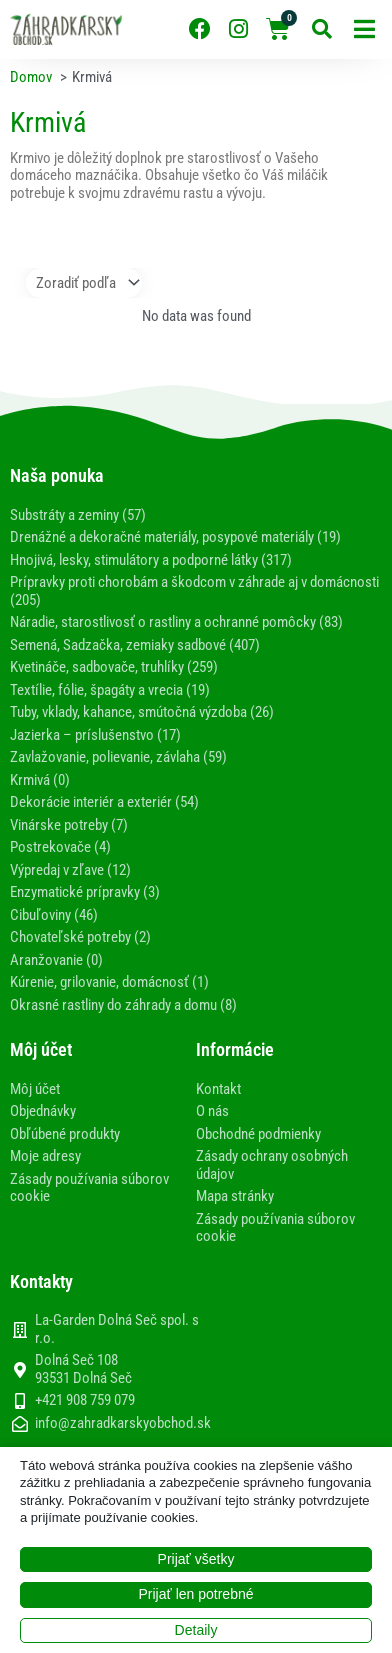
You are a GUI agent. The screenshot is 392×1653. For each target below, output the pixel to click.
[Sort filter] (84, 283)
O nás (212, 1111)
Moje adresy (45, 1156)
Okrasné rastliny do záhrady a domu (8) (123, 1005)
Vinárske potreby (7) (69, 825)
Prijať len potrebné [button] (196, 1594)
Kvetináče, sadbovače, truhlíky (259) (114, 667)
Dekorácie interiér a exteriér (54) (104, 802)
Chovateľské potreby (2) (80, 937)
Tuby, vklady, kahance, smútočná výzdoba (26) (142, 712)
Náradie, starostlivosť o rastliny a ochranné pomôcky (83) (176, 622)
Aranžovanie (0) (56, 960)
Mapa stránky (235, 1196)
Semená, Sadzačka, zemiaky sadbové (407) (135, 645)
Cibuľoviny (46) (54, 915)
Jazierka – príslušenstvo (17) (95, 735)
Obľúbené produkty (65, 1134)
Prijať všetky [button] (196, 1559)
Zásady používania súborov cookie (89, 1188)
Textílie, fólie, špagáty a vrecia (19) (110, 690)
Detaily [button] (196, 1630)
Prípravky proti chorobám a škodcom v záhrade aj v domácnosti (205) (194, 591)
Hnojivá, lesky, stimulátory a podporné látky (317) (151, 560)
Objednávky (43, 1111)
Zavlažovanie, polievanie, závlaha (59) (118, 757)
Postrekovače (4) (60, 847)
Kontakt (218, 1089)
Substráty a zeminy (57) (78, 515)
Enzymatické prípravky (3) (85, 892)
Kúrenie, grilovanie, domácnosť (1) (109, 982)
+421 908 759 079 (85, 1400)
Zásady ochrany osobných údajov (272, 1165)
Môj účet (35, 1089)
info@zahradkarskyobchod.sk (123, 1423)
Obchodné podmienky (258, 1134)
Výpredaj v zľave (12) (70, 870)
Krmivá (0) (40, 780)
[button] (364, 29)
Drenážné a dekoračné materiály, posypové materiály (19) (175, 537)
